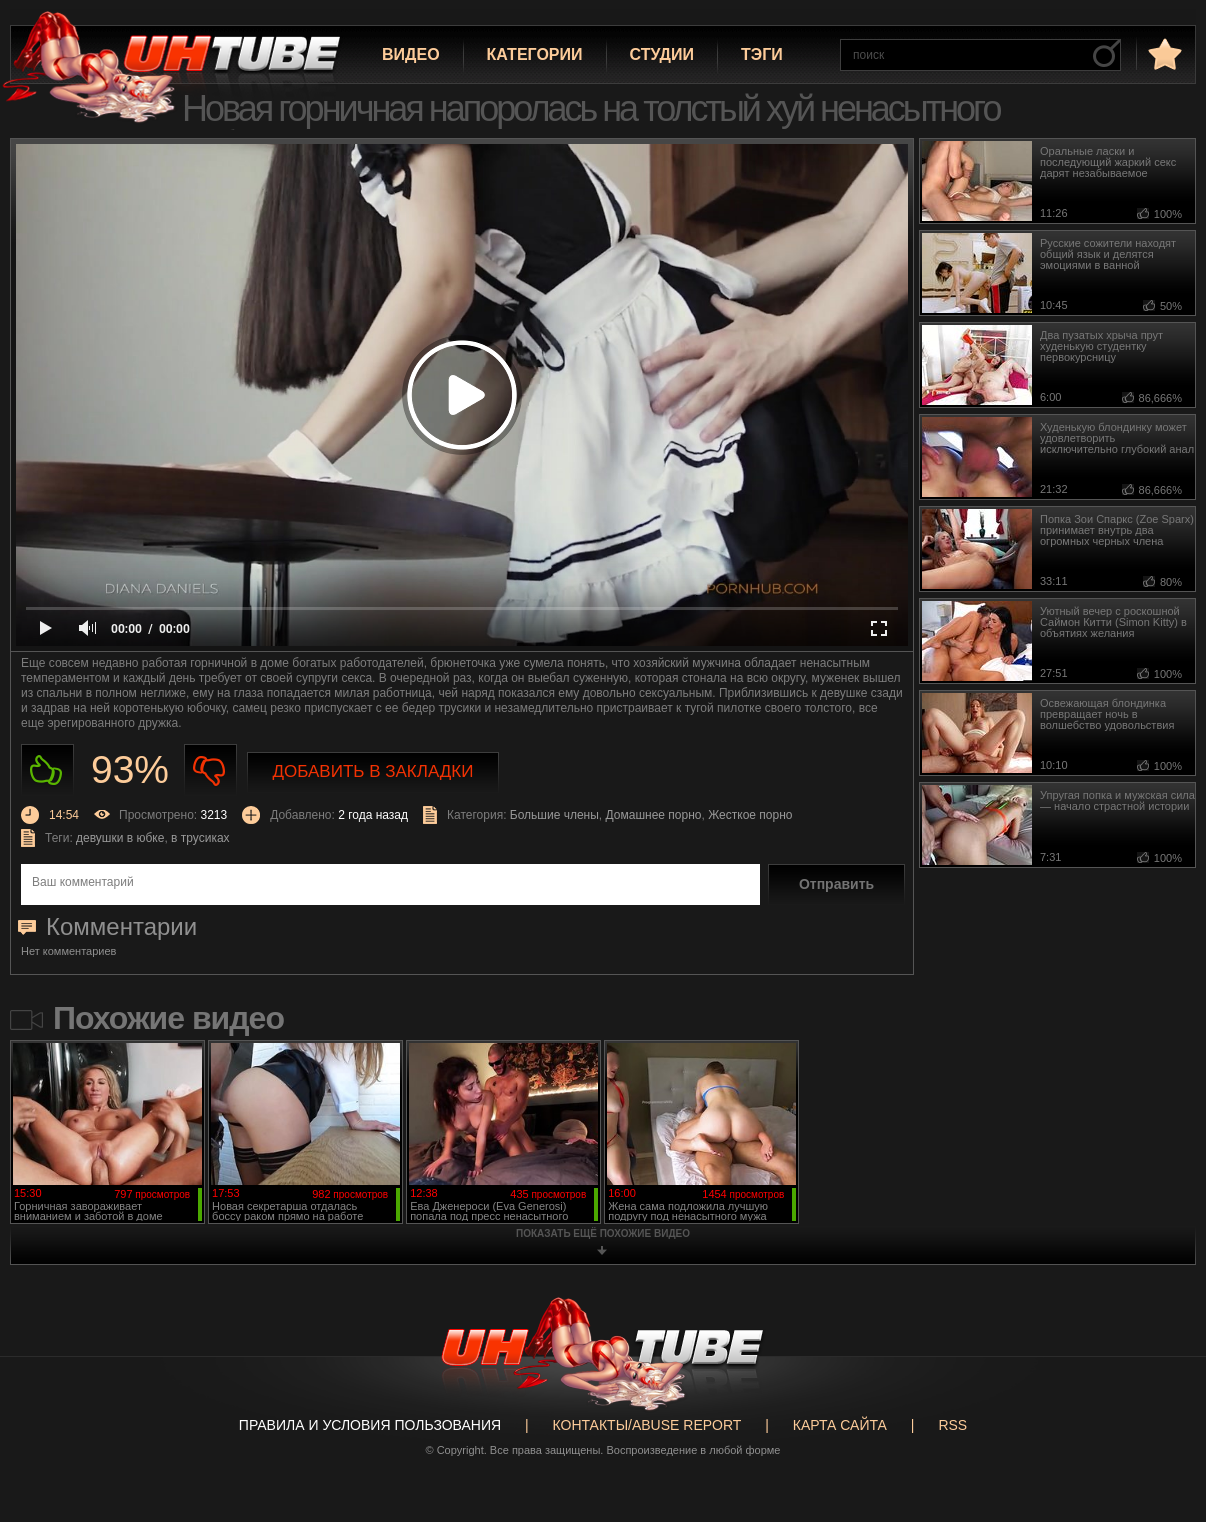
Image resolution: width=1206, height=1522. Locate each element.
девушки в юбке (120, 838)
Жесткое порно (750, 815)
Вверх (1161, 1435)
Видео (411, 54)
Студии (662, 54)
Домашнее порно (654, 815)
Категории (535, 54)
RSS (952, 1425)
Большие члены (554, 815)
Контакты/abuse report (647, 1425)
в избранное (1163, 53)
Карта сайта (840, 1425)
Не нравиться (210, 770)
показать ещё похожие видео (603, 1233)
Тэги (762, 54)
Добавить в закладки (373, 771)
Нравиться (47, 770)
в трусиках (200, 838)
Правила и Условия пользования (370, 1425)
